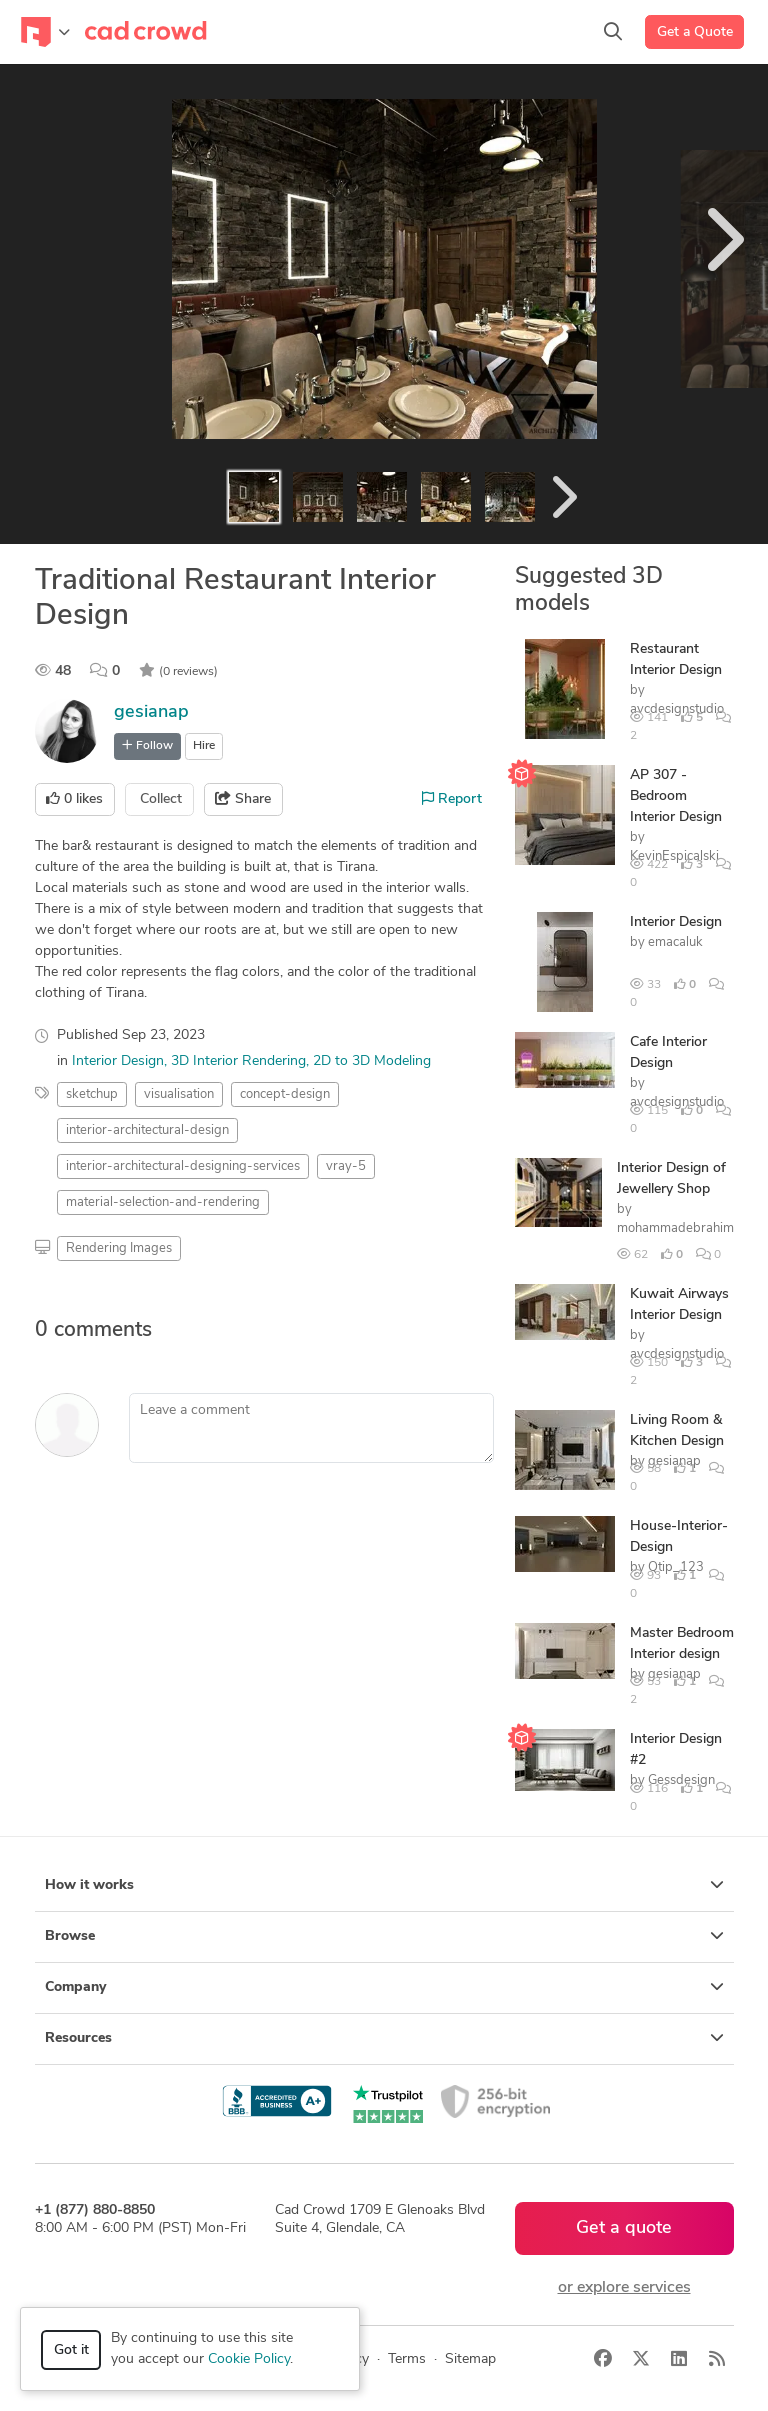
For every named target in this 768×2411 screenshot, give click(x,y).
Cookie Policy (249, 2359)
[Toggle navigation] (45, 32)
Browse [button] (384, 1936)
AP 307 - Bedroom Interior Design (676, 796)
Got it (71, 2350)
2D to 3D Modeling (372, 1061)
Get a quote (624, 2228)
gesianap (151, 712)
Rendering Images (119, 1248)
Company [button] (384, 1987)
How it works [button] (384, 1885)
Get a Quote (695, 32)
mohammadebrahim (675, 1228)
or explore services (624, 2288)
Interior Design (118, 1061)
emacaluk (675, 942)
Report (452, 799)
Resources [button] (384, 2038)
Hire (204, 746)
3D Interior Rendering (238, 1061)
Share (243, 799)
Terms (407, 2359)
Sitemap (470, 2359)
